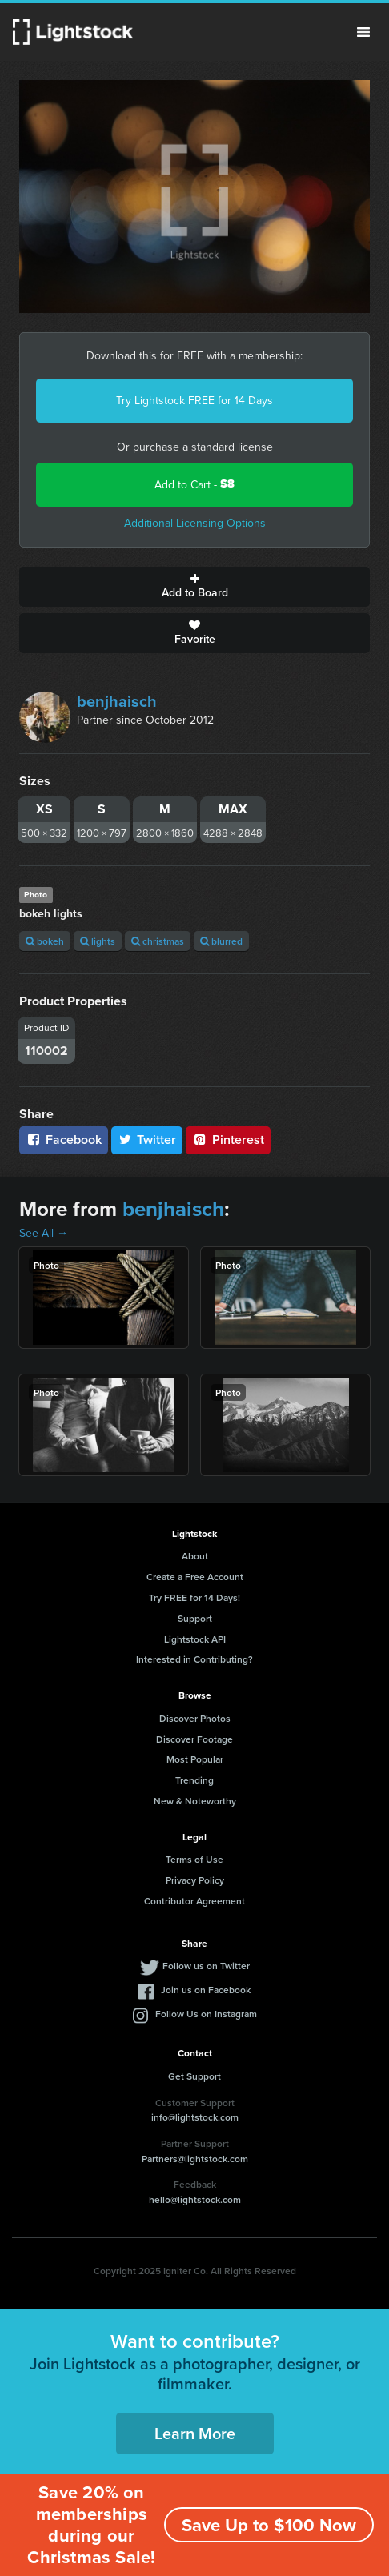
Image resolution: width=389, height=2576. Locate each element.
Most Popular (194, 1759)
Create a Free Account (194, 1576)
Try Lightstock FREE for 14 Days (194, 400)
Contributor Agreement (194, 1901)
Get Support (194, 2076)
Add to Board (194, 586)
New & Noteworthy (195, 1801)
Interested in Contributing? (194, 1659)
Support (195, 1618)
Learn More (194, 2433)
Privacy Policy (195, 1880)
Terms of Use (194, 1859)
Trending (194, 1780)
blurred (221, 941)
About (195, 1556)
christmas (157, 941)
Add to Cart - (194, 483)
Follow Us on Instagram (206, 2013)
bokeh (45, 941)
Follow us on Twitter (206, 1965)
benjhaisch (117, 701)
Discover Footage (194, 1739)
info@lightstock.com (195, 2117)
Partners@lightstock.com (195, 2158)
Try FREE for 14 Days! (194, 1597)
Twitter (147, 1139)
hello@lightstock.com (195, 2199)
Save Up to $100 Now (269, 2525)
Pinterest (228, 1139)
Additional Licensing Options (195, 523)
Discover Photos (195, 1718)
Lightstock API (195, 1639)
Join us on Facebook (206, 1989)
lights (97, 941)
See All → (43, 1233)
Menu (363, 32)
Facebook (64, 1139)
